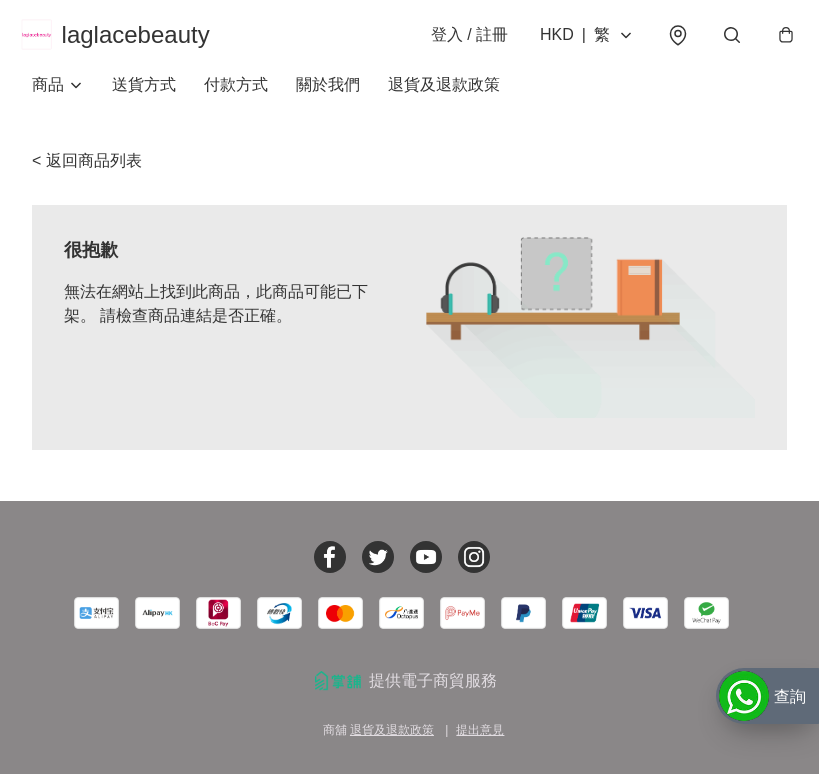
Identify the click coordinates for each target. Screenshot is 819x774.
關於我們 (328, 99)
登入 (458, 41)
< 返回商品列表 (87, 175)
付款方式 (236, 99)
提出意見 (480, 730)
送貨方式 (144, 99)
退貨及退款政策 (444, 99)
